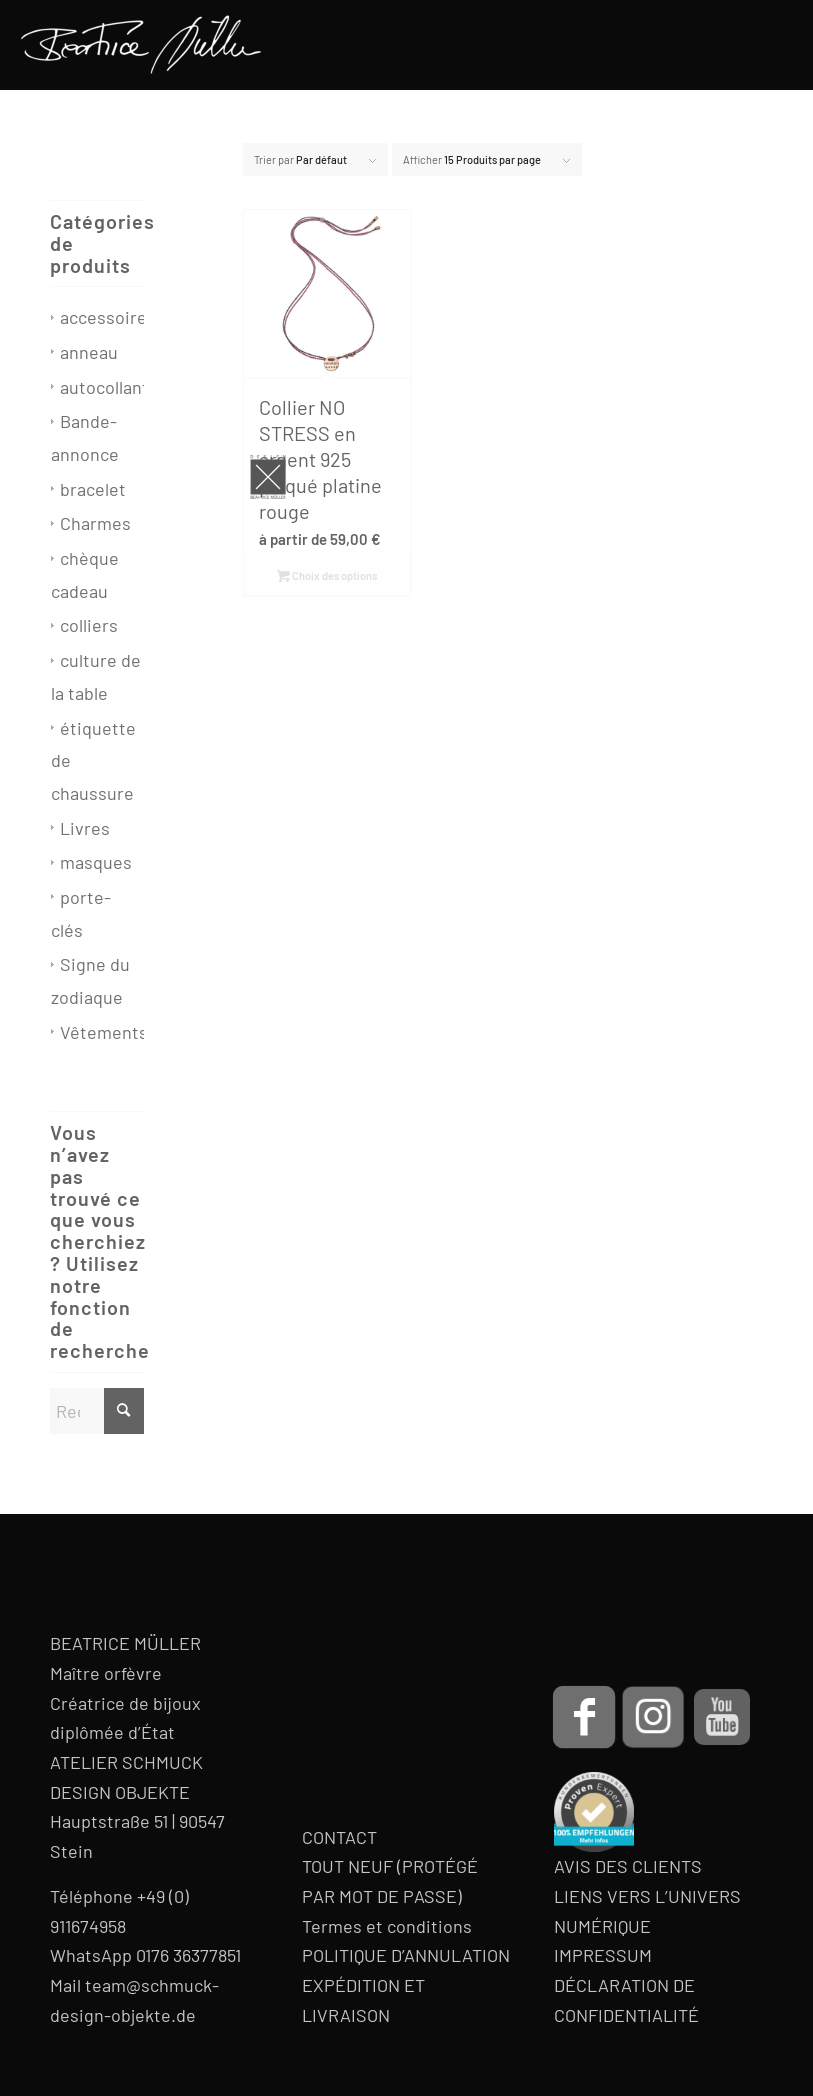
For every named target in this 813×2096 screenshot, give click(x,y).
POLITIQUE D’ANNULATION (406, 1955)
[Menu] (769, 45)
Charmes (95, 523)
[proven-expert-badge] (594, 1812)
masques (96, 862)
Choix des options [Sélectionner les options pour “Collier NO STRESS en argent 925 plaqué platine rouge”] (327, 575)
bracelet (93, 489)
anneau (89, 352)
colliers (89, 625)
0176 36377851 (188, 1955)
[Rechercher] (97, 1411)
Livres (85, 828)
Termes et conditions (387, 1926)
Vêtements (104, 1032)
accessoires (108, 317)
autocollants (109, 387)
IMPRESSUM (603, 1955)
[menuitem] (769, 45)
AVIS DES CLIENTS (628, 1866)
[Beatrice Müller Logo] (141, 45)
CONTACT (339, 1837)
